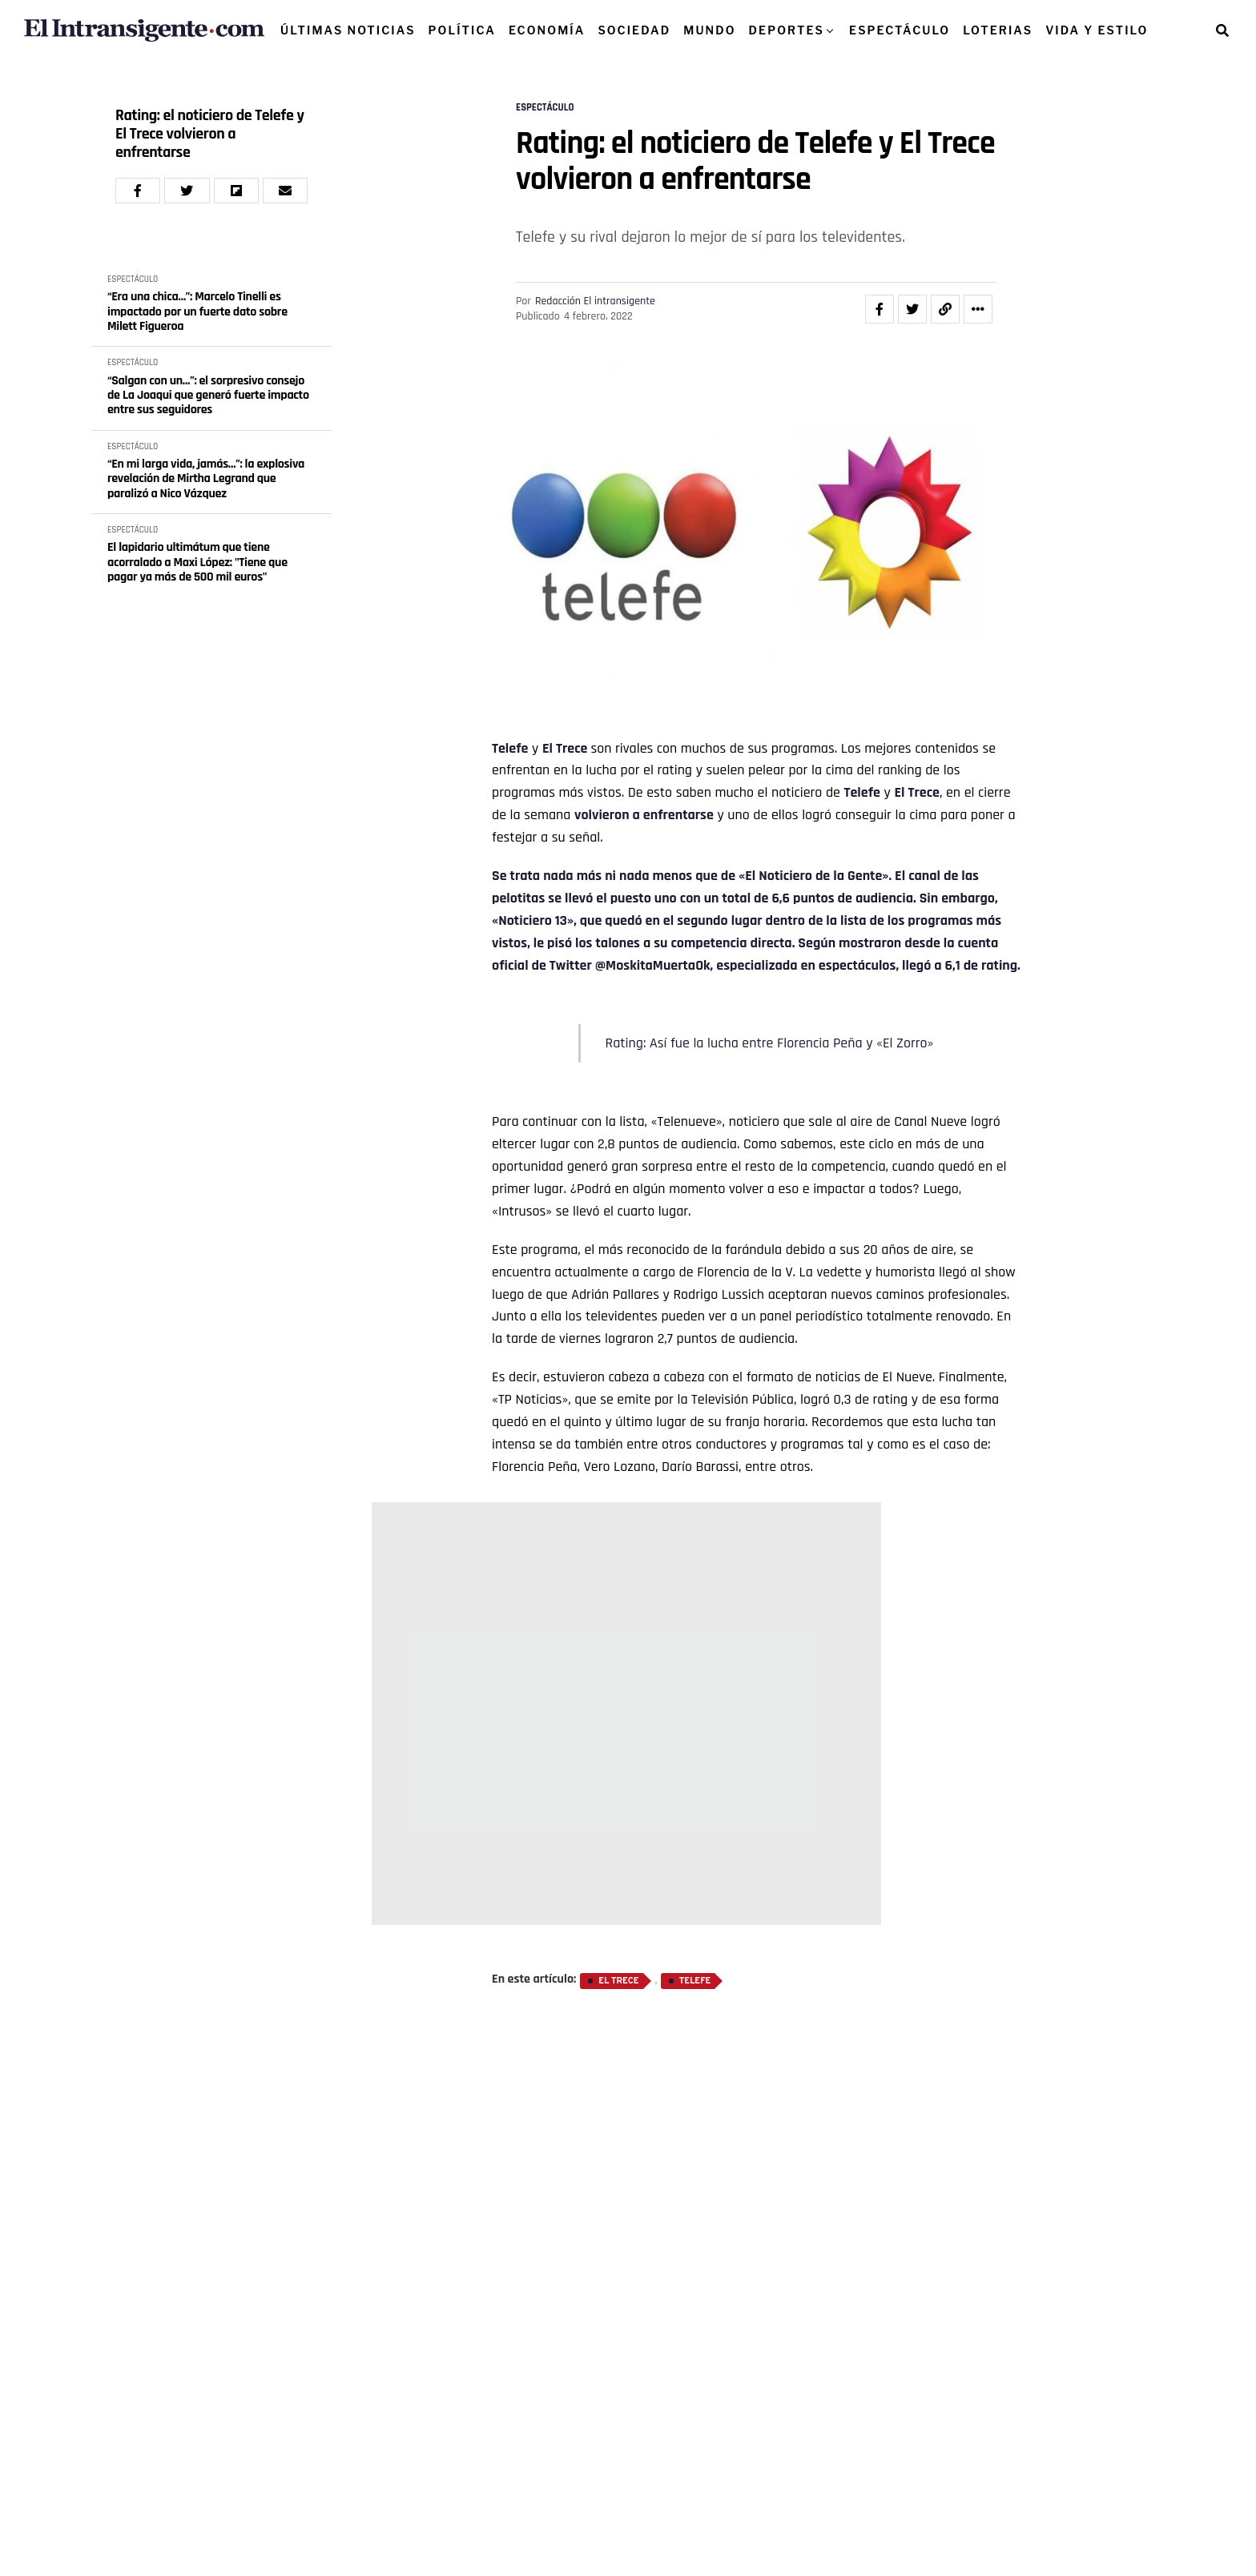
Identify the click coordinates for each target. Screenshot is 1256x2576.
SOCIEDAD (634, 30)
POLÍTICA (462, 30)
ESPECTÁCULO (899, 30)
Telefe (510, 748)
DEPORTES (786, 30)
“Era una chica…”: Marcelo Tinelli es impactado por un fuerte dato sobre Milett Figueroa (197, 312)
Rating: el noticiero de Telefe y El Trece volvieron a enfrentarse (209, 134)
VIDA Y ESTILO (1096, 30)
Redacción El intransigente (595, 301)
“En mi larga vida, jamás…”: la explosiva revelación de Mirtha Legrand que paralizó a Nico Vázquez (205, 479)
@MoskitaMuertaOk (653, 965)
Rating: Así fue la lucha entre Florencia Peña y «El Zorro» (769, 1043)
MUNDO (709, 30)
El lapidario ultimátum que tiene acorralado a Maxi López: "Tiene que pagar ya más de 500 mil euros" (197, 563)
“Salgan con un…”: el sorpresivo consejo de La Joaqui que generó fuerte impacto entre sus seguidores (208, 396)
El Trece (566, 748)
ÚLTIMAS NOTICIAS (348, 30)
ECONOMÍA (547, 30)
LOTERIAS (998, 30)
